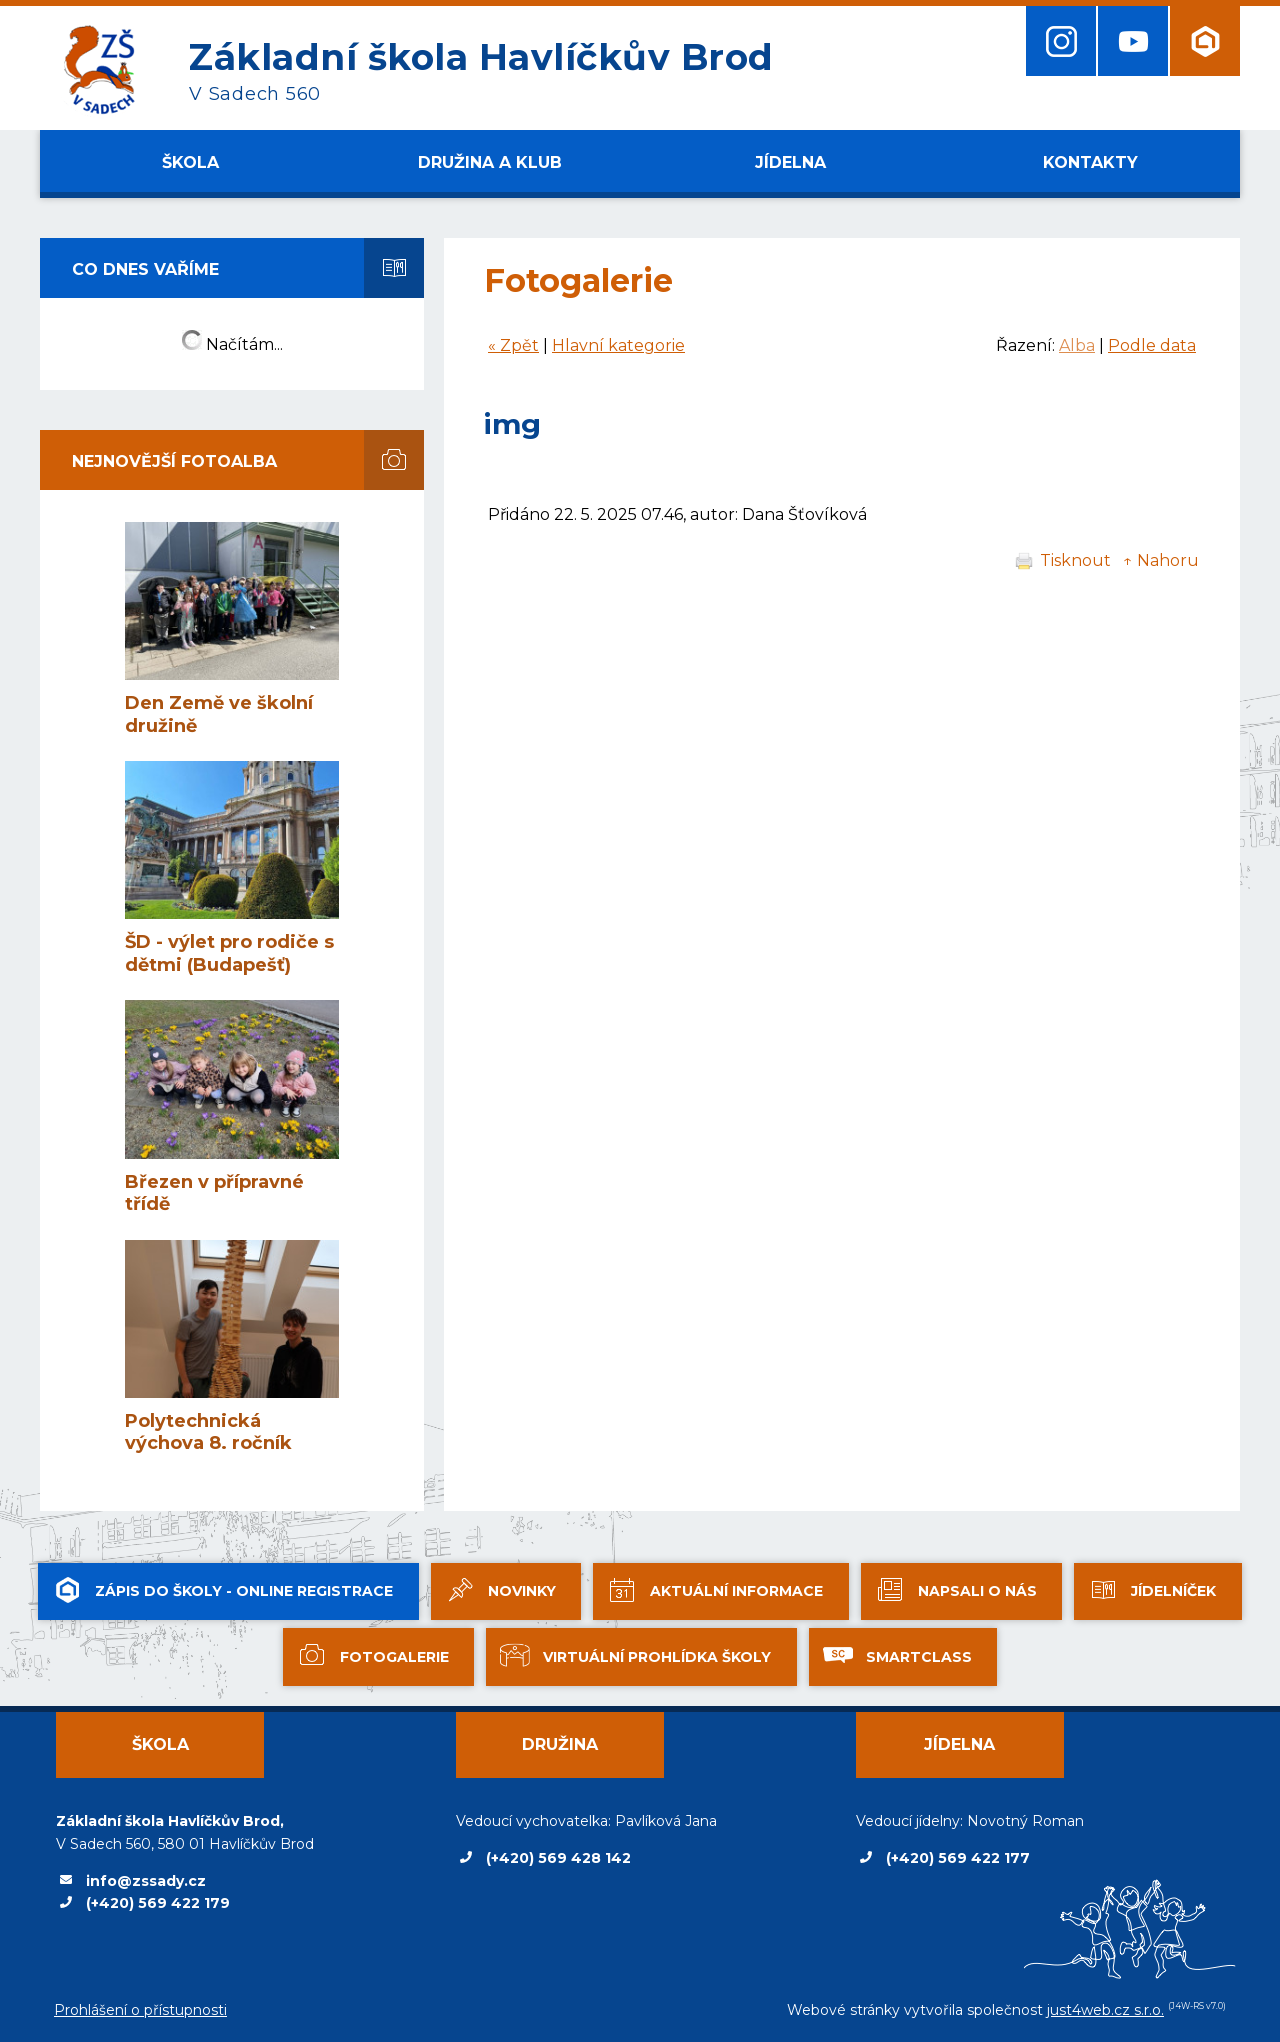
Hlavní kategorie (618, 345)
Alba (1077, 345)
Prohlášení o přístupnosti (140, 2010)
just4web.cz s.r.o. (1105, 2010)
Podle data (1152, 345)
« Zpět (513, 345)
